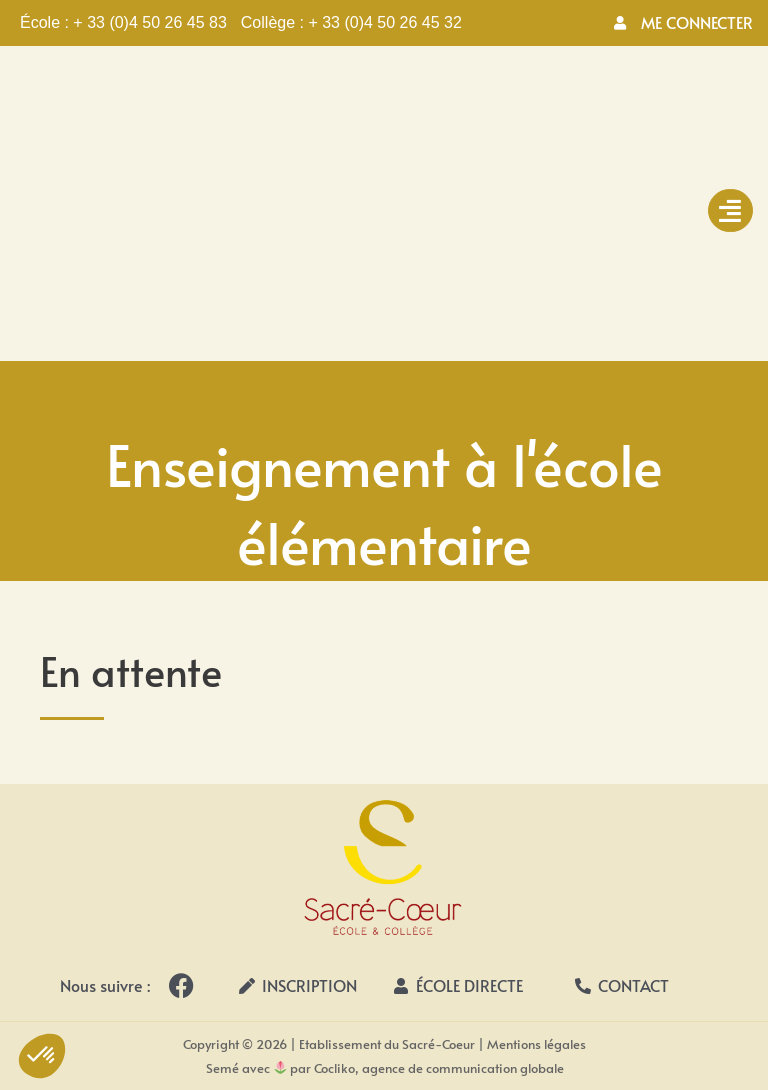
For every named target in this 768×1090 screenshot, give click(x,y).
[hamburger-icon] (730, 210)
